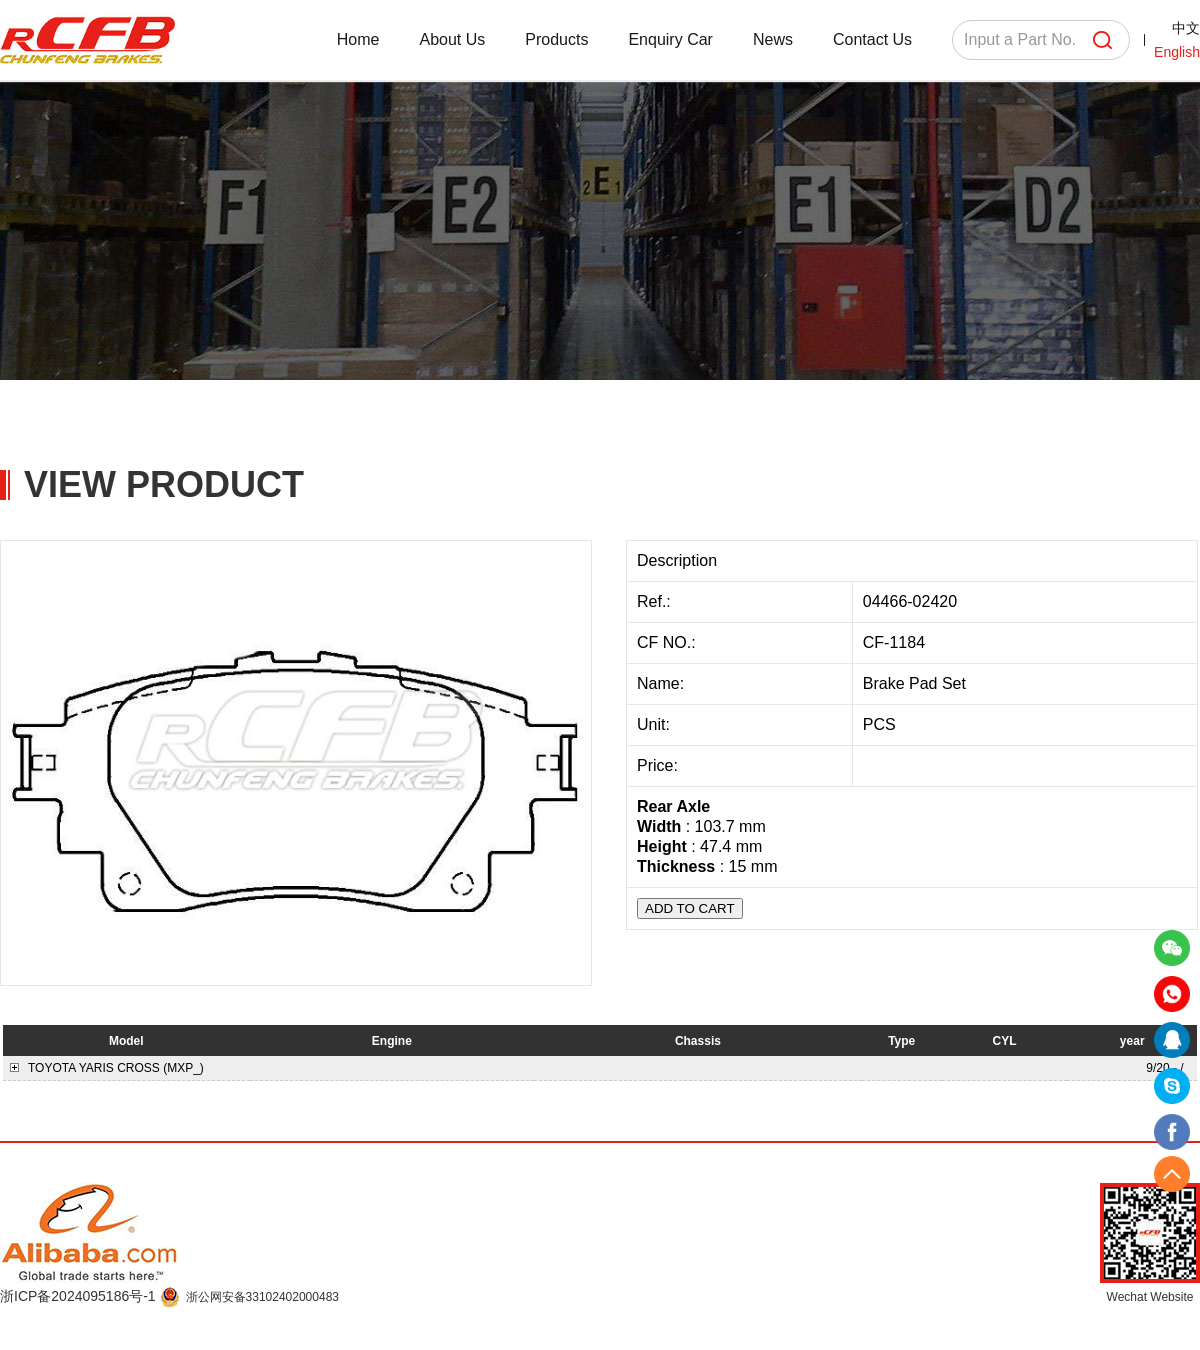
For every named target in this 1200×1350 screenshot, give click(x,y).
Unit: (655, 724)
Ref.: (656, 601)
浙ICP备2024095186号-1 (80, 1296)
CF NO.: (666, 642)
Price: (659, 765)
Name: (663, 683)
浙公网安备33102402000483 (262, 1297)
